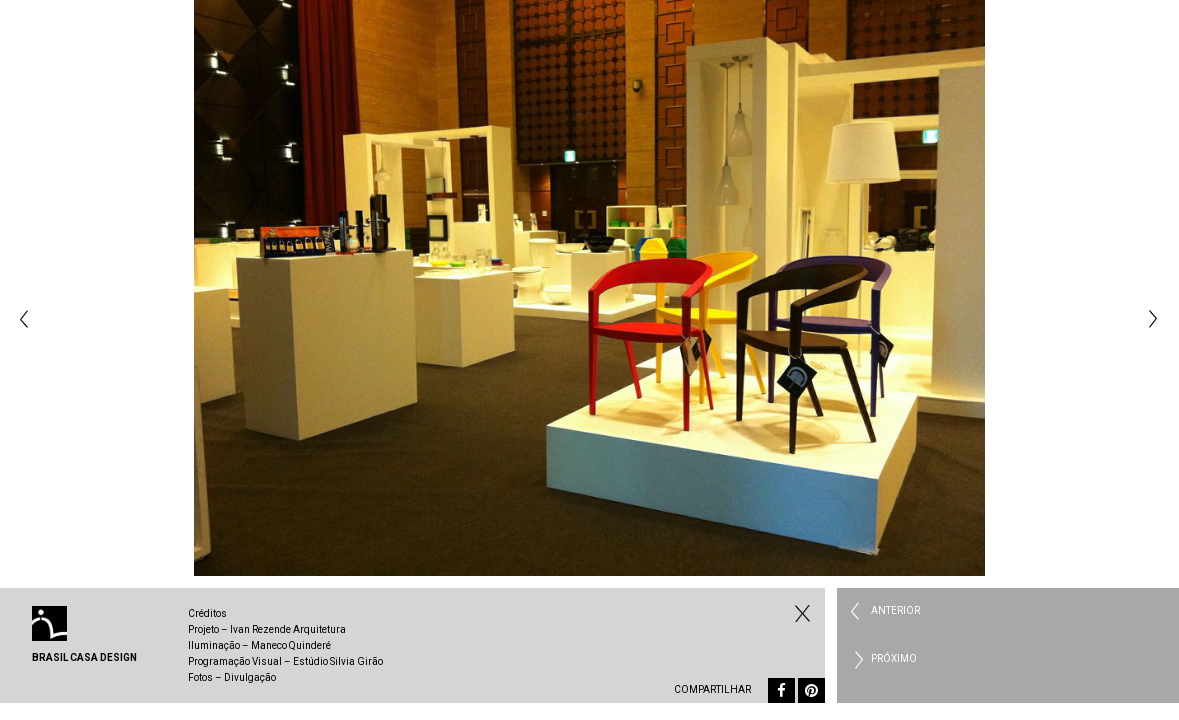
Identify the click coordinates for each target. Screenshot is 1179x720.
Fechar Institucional (800, 613)
